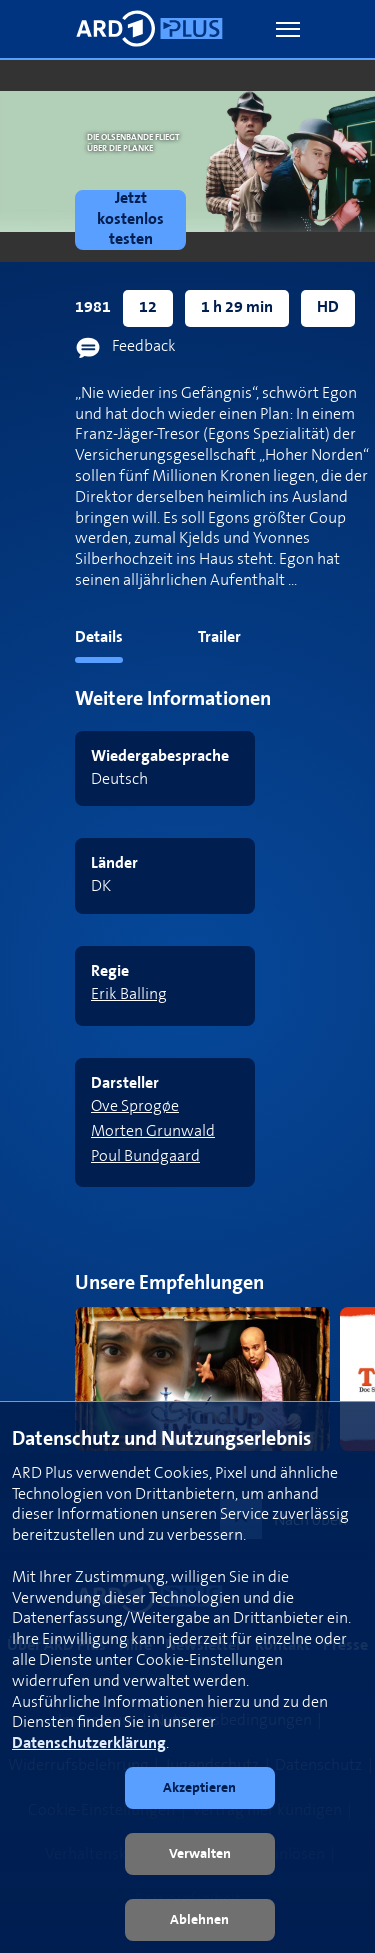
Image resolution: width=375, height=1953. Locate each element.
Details (99, 637)
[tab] (61, 641)
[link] (134, 220)
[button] (288, 29)
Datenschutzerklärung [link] (89, 1743)
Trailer (219, 637)
